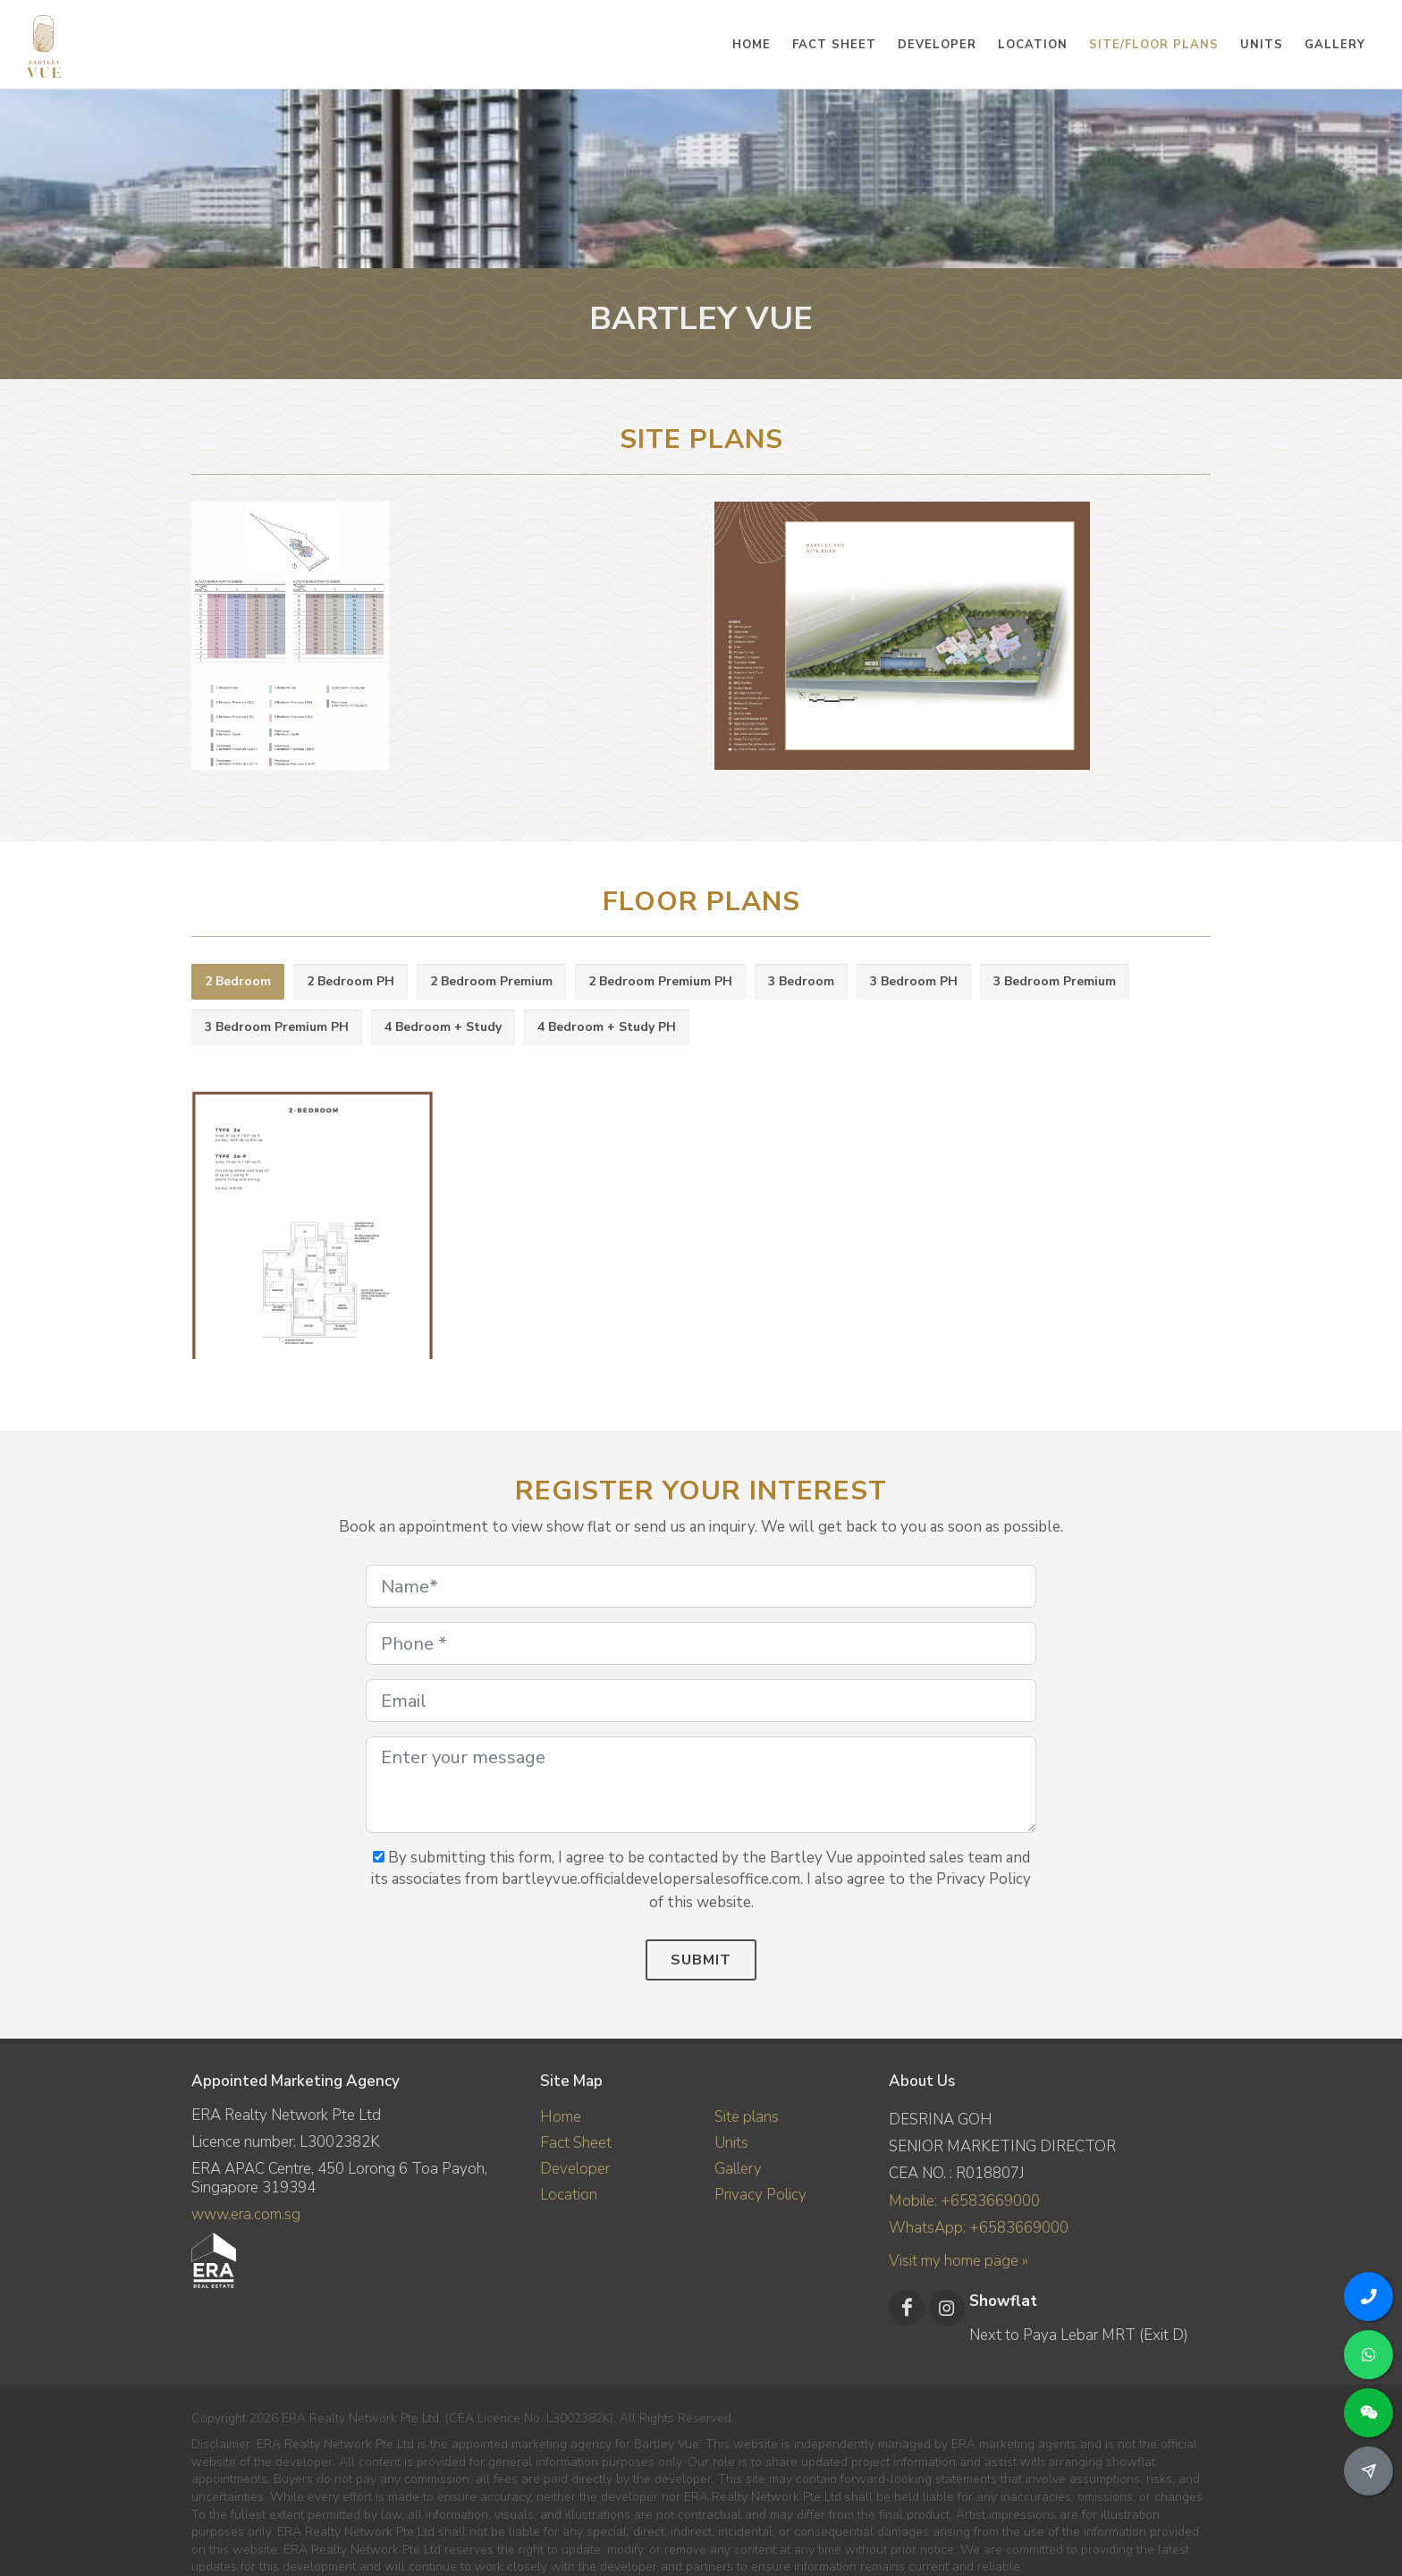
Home (560, 2117)
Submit (701, 1960)
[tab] (237, 982)
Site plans (746, 2117)
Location (568, 2194)
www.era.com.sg (245, 2214)
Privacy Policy (760, 2194)
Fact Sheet (576, 2143)
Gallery (738, 2168)
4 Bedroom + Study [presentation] (443, 1026)
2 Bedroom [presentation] (238, 981)
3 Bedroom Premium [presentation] (1054, 981)
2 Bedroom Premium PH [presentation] (660, 981)
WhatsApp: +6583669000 (978, 2227)
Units (731, 2143)
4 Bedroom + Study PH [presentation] (606, 1026)
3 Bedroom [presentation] (801, 981)
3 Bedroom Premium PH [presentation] (277, 1026)
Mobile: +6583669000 (964, 2201)
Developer (575, 2168)
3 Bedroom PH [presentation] (914, 981)
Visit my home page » (958, 2261)
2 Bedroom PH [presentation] (350, 981)
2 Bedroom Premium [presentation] (491, 981)
